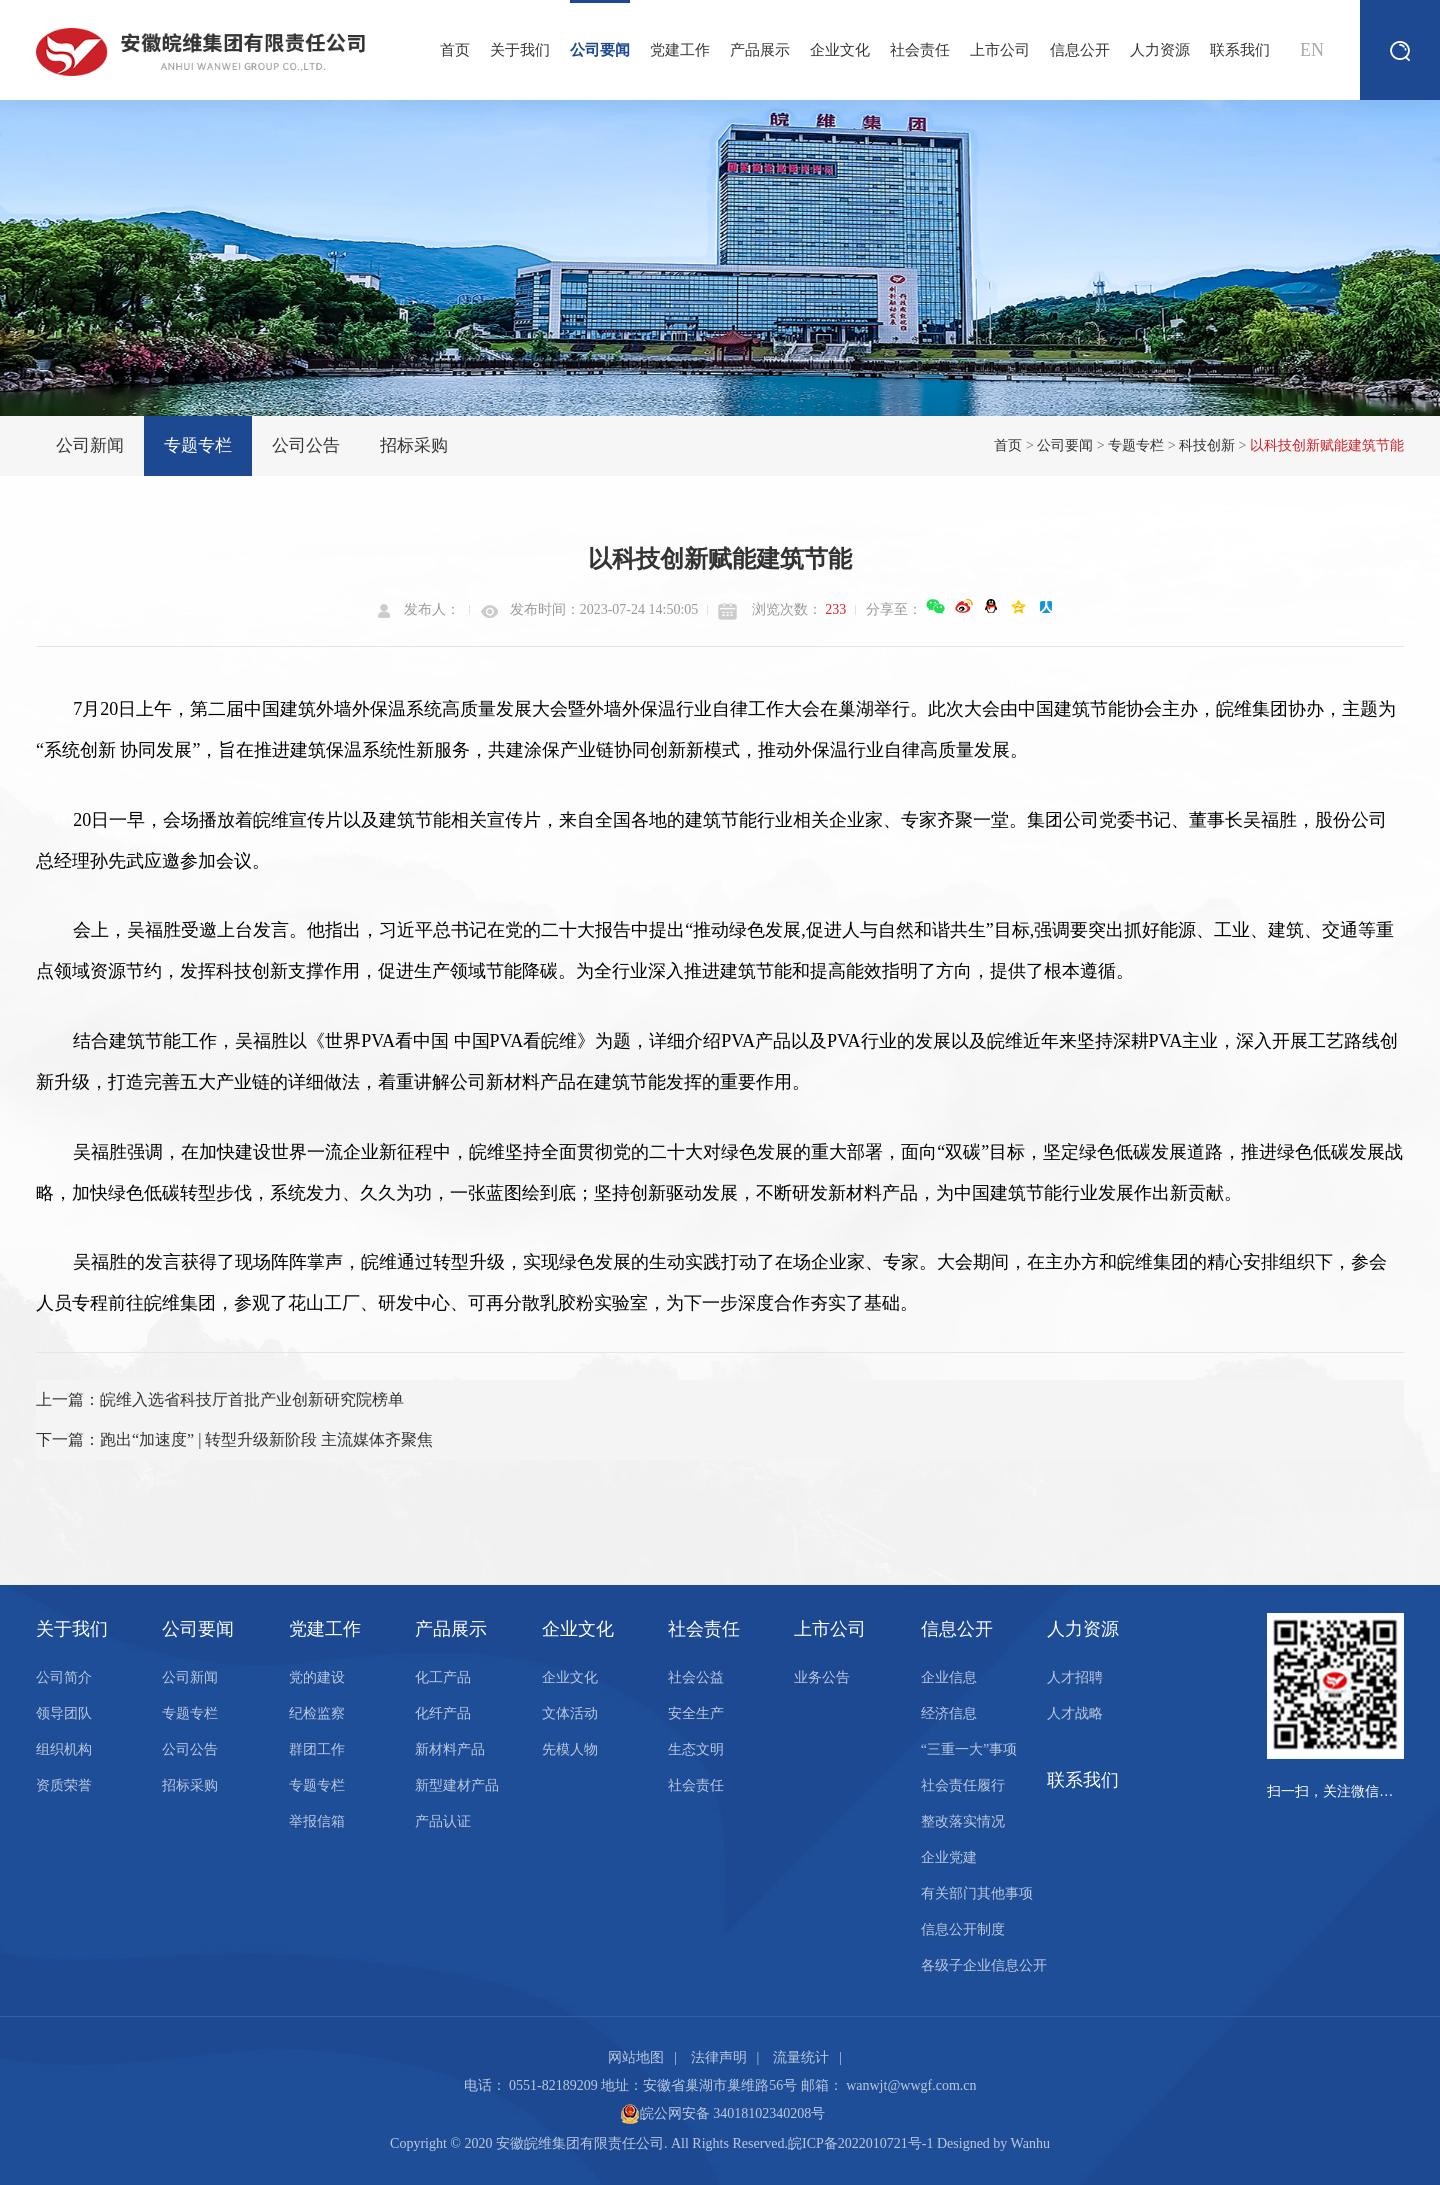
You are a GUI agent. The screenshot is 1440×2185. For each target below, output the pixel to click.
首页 (455, 50)
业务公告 (822, 1677)
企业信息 (949, 1677)
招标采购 (414, 445)
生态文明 (696, 1749)
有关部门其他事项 (977, 1893)
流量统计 (801, 2057)
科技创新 (1207, 445)
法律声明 (719, 2057)
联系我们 (1240, 50)
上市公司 (1000, 50)
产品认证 (443, 1821)
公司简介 (64, 1677)
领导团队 (64, 1713)
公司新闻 (90, 445)
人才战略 (1075, 1713)
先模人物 (570, 1749)
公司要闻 (600, 29)
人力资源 (1160, 50)
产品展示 (760, 50)
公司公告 (306, 445)
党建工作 (680, 50)
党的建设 (317, 1677)
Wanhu (1030, 2143)
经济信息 (949, 1713)
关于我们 (520, 50)
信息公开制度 (963, 1929)
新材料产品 (450, 1749)
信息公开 (1080, 50)
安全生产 (696, 1713)
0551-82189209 (553, 2085)
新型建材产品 (457, 1785)
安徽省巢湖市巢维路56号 (720, 2085)
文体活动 (570, 1713)
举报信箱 (317, 1821)
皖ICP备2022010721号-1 (860, 2143)
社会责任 (920, 50)
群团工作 (317, 1749)
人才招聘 (1075, 1677)
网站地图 (636, 2057)
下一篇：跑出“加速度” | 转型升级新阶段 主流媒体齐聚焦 (234, 1439)
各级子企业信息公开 (984, 1965)
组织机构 (64, 1749)
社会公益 (696, 1677)
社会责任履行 (963, 1785)
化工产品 (443, 1677)
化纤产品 (443, 1713)
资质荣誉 (64, 1785)
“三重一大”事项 (969, 1749)
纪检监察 (317, 1713)
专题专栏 (198, 445)
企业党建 (949, 1857)
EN (1312, 50)
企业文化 (840, 50)
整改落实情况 (963, 1821)
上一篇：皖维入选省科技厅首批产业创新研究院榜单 (220, 1399)
